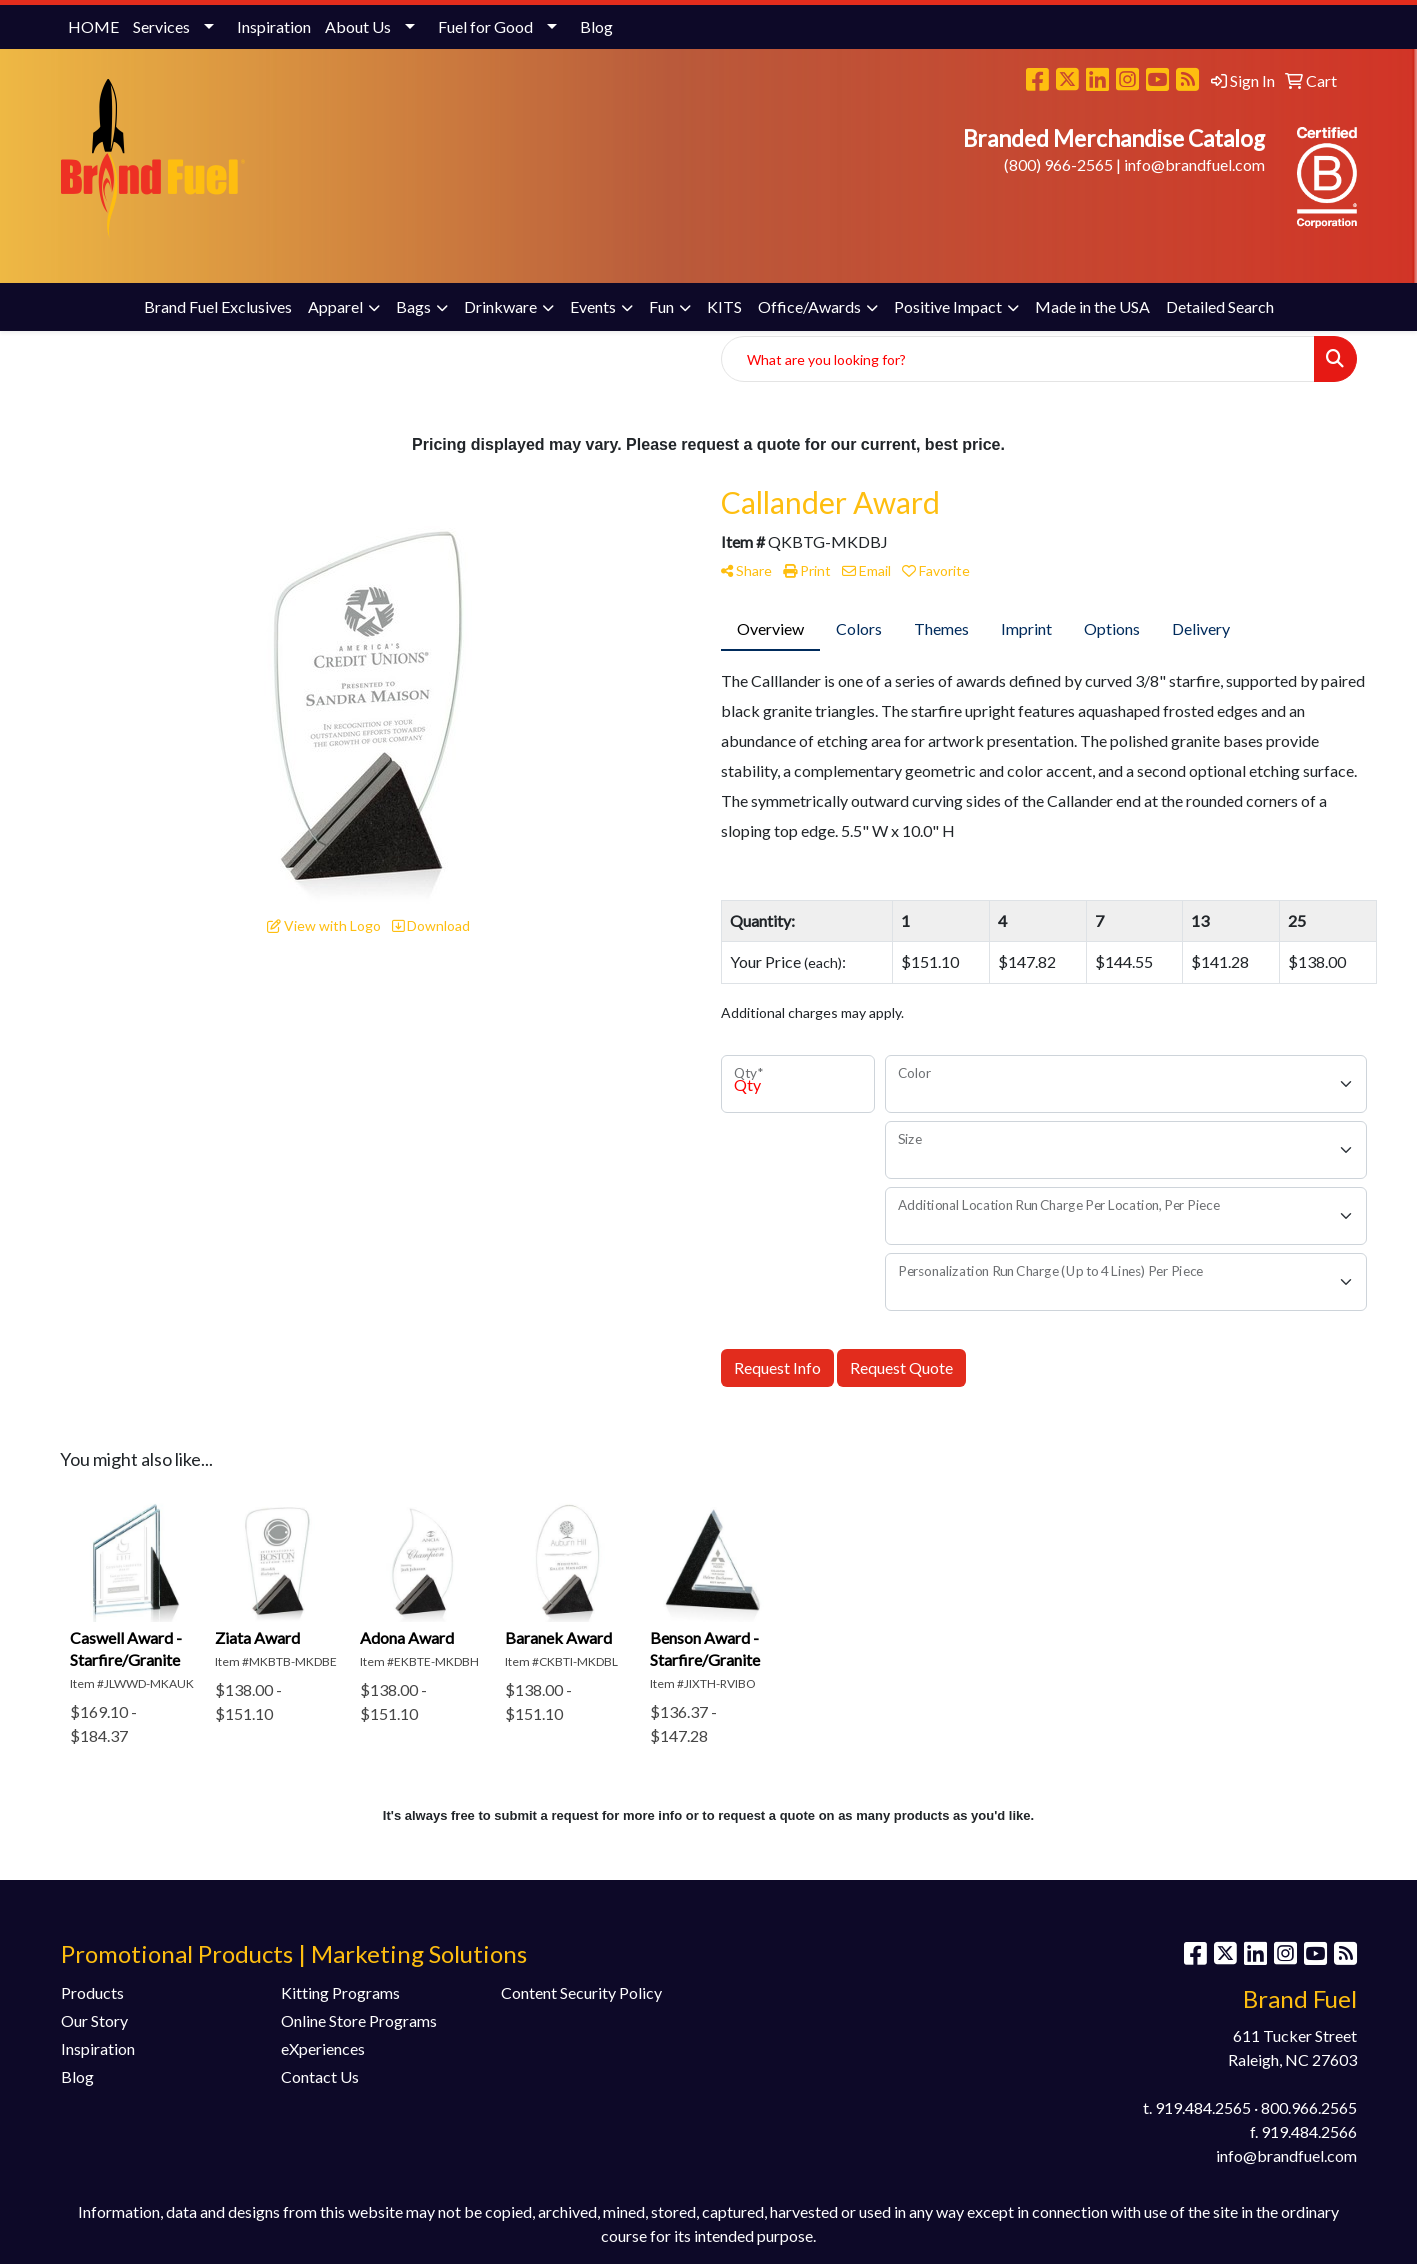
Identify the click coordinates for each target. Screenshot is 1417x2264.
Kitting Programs (340, 1992)
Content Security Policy (581, 1992)
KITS (724, 306)
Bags (413, 306)
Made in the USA (1092, 306)
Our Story (94, 2020)
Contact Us (320, 2076)
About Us (358, 26)
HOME (93, 26)
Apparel (335, 306)
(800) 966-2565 (1058, 164)
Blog (596, 26)
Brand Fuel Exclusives (218, 306)
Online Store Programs (359, 2020)
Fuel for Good (485, 26)
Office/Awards (809, 306)
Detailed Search (1220, 306)
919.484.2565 (1203, 2107)
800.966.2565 (1309, 2107)
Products (92, 1992)
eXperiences (323, 2048)
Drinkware (500, 306)
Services (161, 26)
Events (593, 306)
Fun (661, 306)
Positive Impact (948, 306)
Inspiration (274, 26)
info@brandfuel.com (1194, 164)
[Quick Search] (1018, 359)
